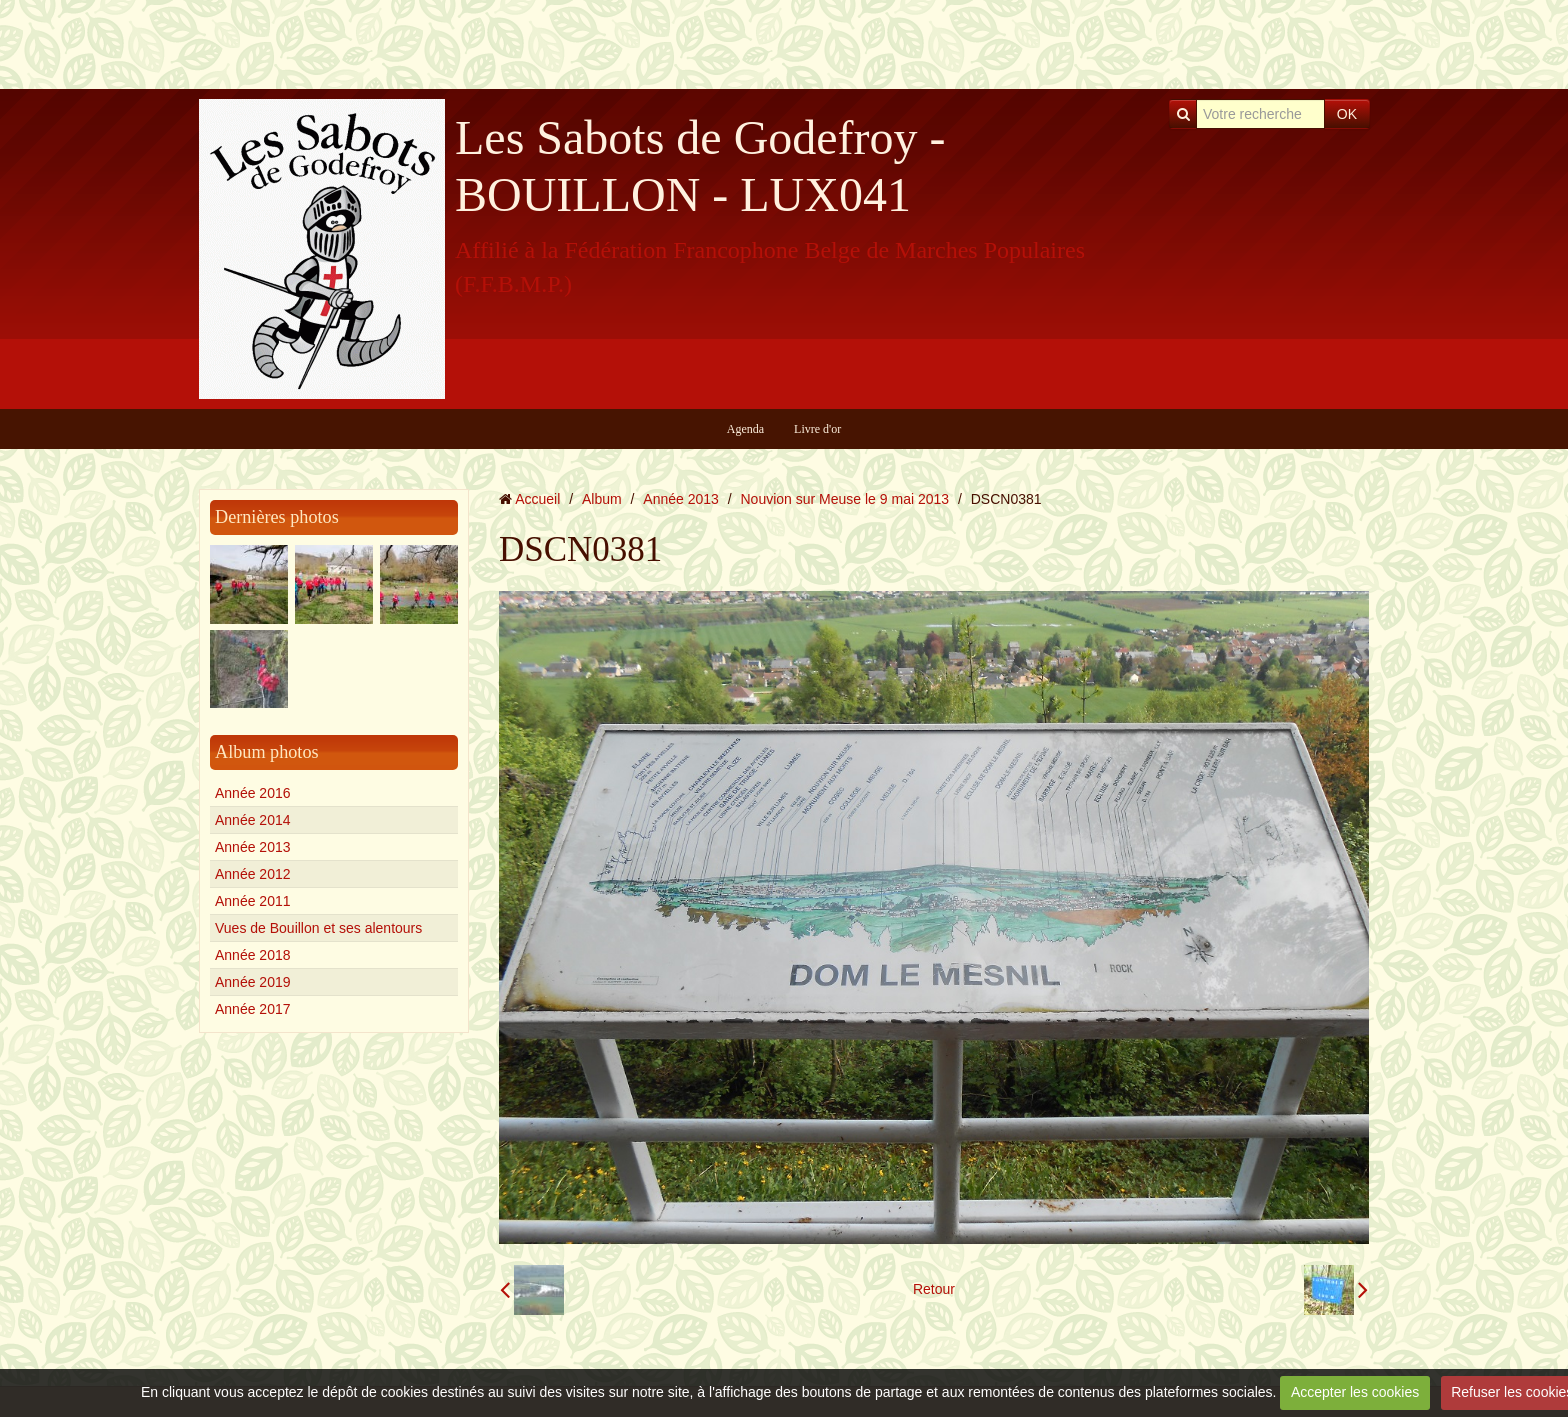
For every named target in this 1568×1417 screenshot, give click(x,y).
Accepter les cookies (1355, 1392)
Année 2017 (253, 1009)
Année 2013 (253, 847)
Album (602, 499)
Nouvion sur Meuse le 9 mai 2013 (845, 499)
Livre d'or (817, 429)
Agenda (745, 429)
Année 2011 (253, 901)
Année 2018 (253, 955)
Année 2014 (253, 820)
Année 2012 (253, 874)
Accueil (537, 499)
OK (1347, 114)
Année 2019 (253, 982)
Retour (934, 1289)
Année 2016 (253, 793)
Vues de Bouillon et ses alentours (318, 928)
